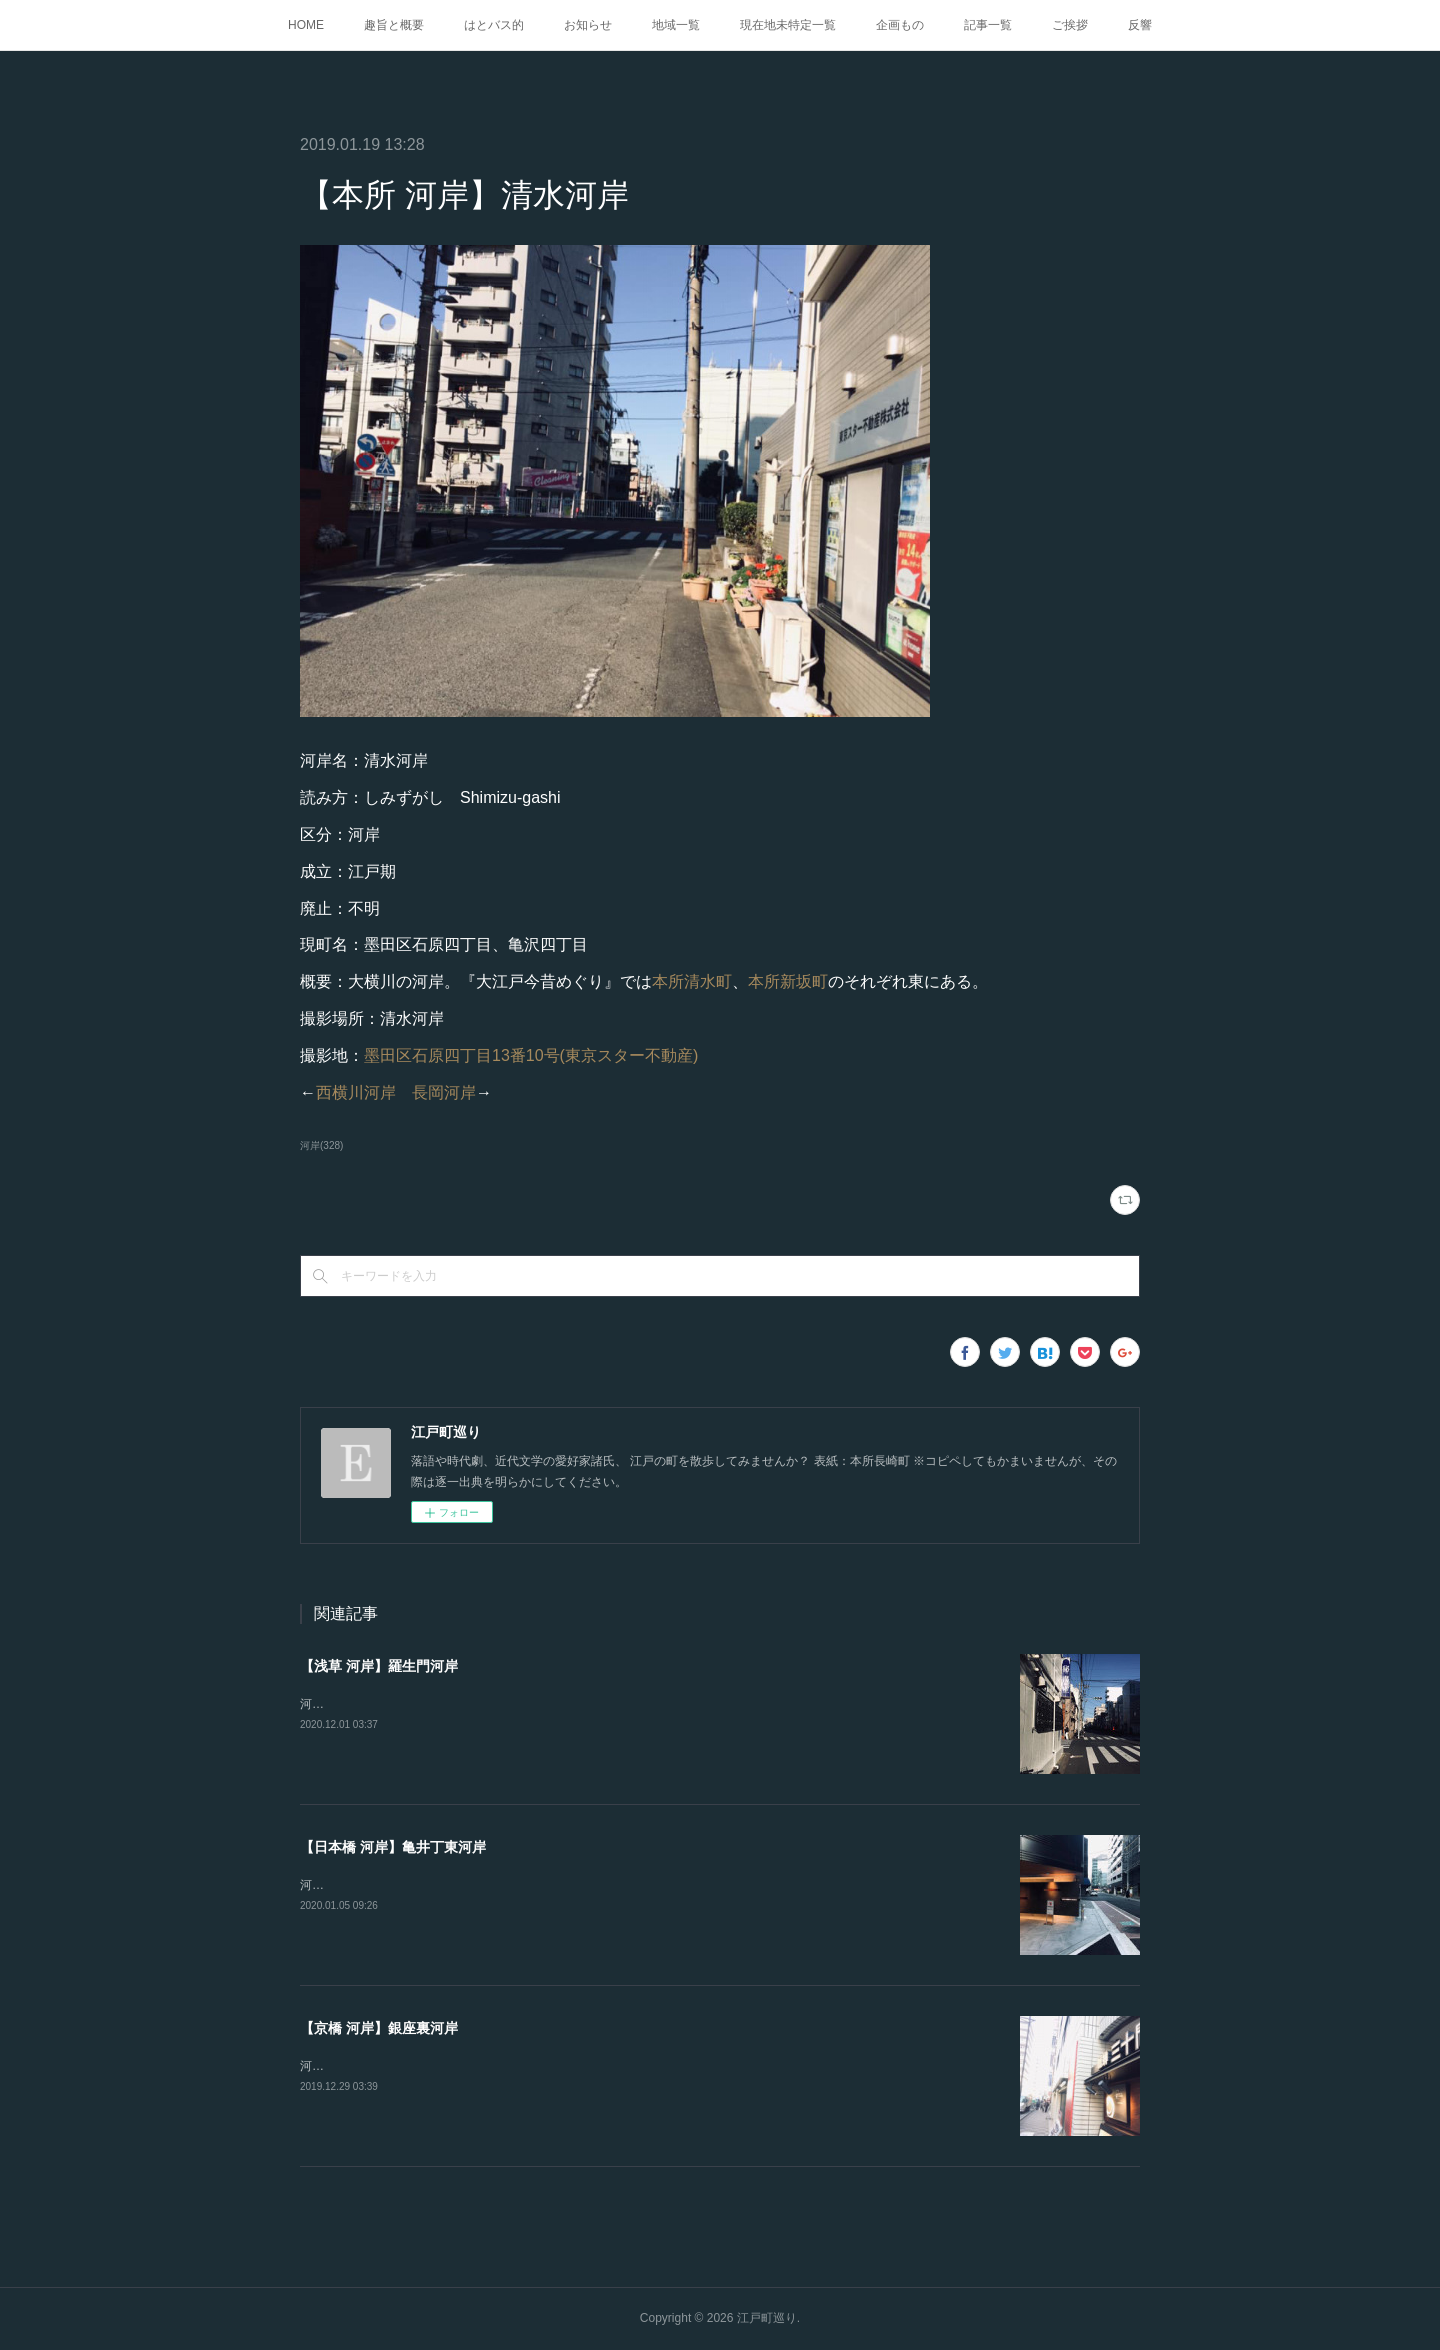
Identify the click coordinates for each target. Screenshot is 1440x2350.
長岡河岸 (444, 1092)
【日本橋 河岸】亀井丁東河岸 (393, 1847)
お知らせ (588, 25)
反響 (1140, 25)
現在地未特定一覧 (788, 25)
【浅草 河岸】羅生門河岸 (379, 1666)
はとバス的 (494, 25)
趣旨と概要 (394, 25)
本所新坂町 (788, 981)
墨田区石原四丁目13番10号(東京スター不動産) (531, 1055)
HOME (306, 25)
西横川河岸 (356, 1092)
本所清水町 (692, 981)
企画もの (900, 25)
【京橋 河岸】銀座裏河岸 (379, 2028)
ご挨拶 (1070, 25)
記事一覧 (988, 25)
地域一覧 (676, 25)
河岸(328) (321, 1145)
